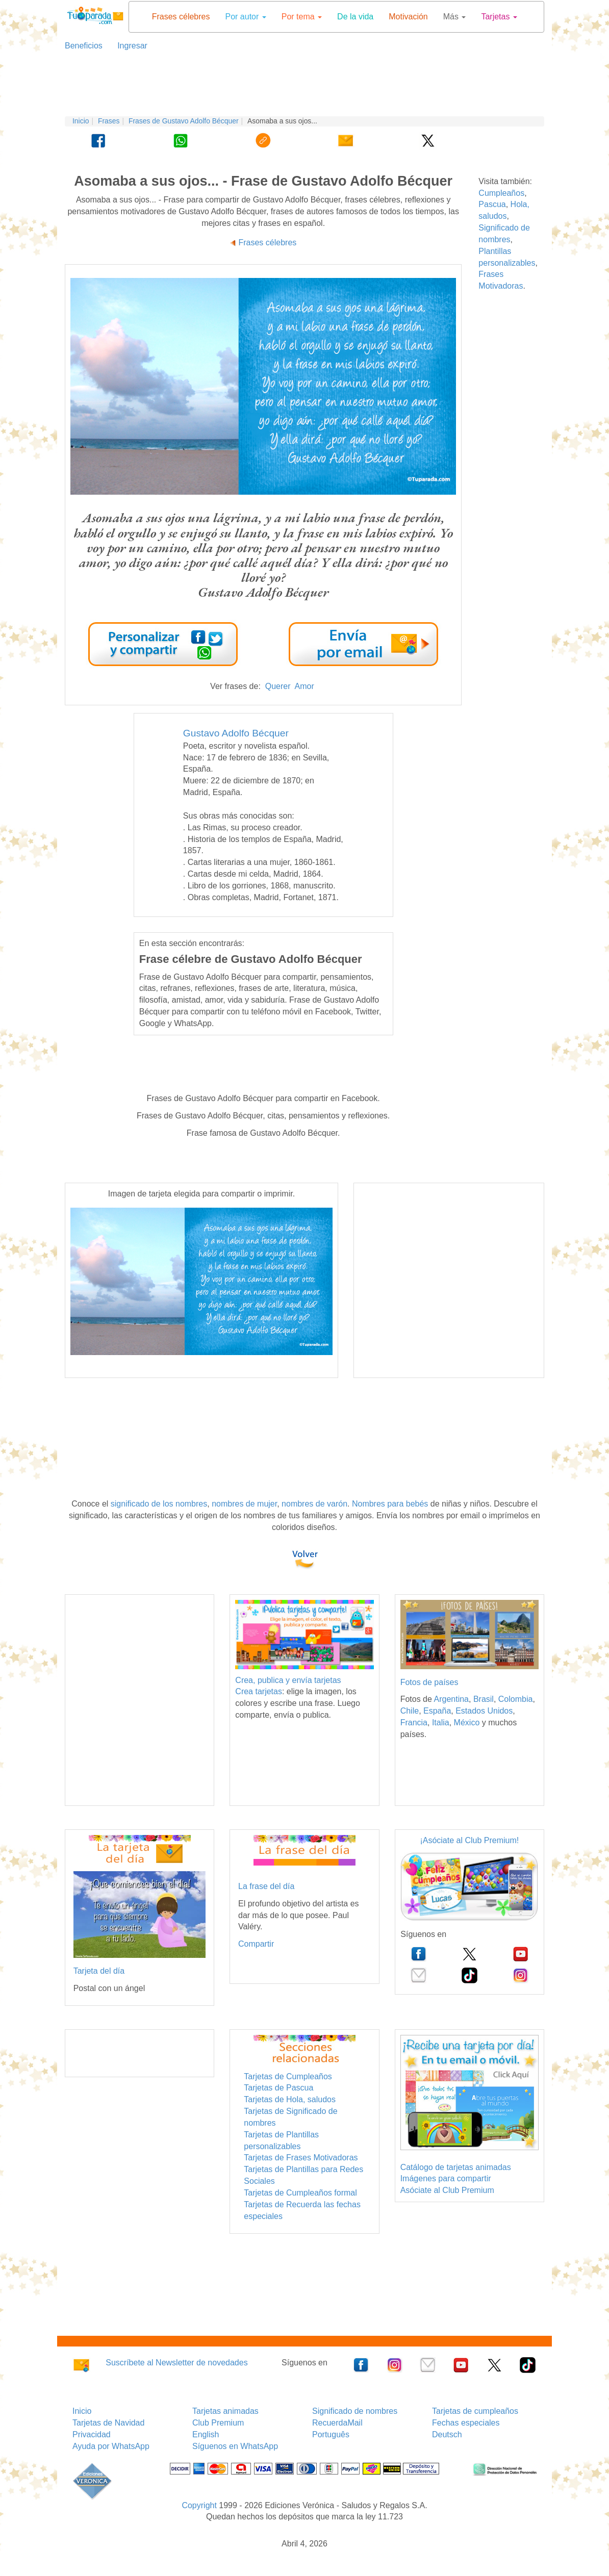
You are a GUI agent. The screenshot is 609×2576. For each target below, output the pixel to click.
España (437, 1710)
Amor (304, 686)
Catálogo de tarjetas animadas (455, 2167)
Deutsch (447, 2434)
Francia (413, 1722)
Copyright (199, 2505)
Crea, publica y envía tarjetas (288, 1680)
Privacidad (91, 2434)
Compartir (256, 1944)
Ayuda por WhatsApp (110, 2446)
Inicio (80, 121)
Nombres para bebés (390, 1503)
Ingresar (128, 45)
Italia (440, 1722)
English (205, 2434)
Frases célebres (181, 16)
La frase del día (266, 1886)
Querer (278, 686)
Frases (109, 121)
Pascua (491, 204)
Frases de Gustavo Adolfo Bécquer (184, 121)
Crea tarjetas (258, 1691)
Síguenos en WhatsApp (235, 2446)
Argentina (451, 1699)
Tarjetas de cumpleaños (475, 2411)
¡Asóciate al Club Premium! (469, 1840)
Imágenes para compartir (445, 2178)
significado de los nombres (159, 1503)
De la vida (355, 16)
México (467, 1722)
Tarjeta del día (99, 1971)
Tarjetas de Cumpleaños (288, 2076)
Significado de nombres (354, 2411)
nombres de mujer (244, 1503)
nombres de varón (314, 1503)
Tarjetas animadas (225, 2411)
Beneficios (84, 45)
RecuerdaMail (337, 2422)
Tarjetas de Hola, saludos (290, 2099)
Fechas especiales (466, 2422)
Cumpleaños (501, 193)
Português (330, 2434)
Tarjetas (499, 16)
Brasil (483, 1699)
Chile (409, 1710)
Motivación (408, 16)
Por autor (245, 16)
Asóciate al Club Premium (447, 2190)
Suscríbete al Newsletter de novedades (176, 2362)
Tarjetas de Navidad (108, 2422)
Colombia (515, 1699)
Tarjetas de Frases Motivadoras (301, 2157)
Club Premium (218, 2422)
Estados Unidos (484, 1710)
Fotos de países (429, 1682)
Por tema (302, 16)
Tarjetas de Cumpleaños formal (300, 2192)
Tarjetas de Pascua (278, 2087)
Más (454, 16)
